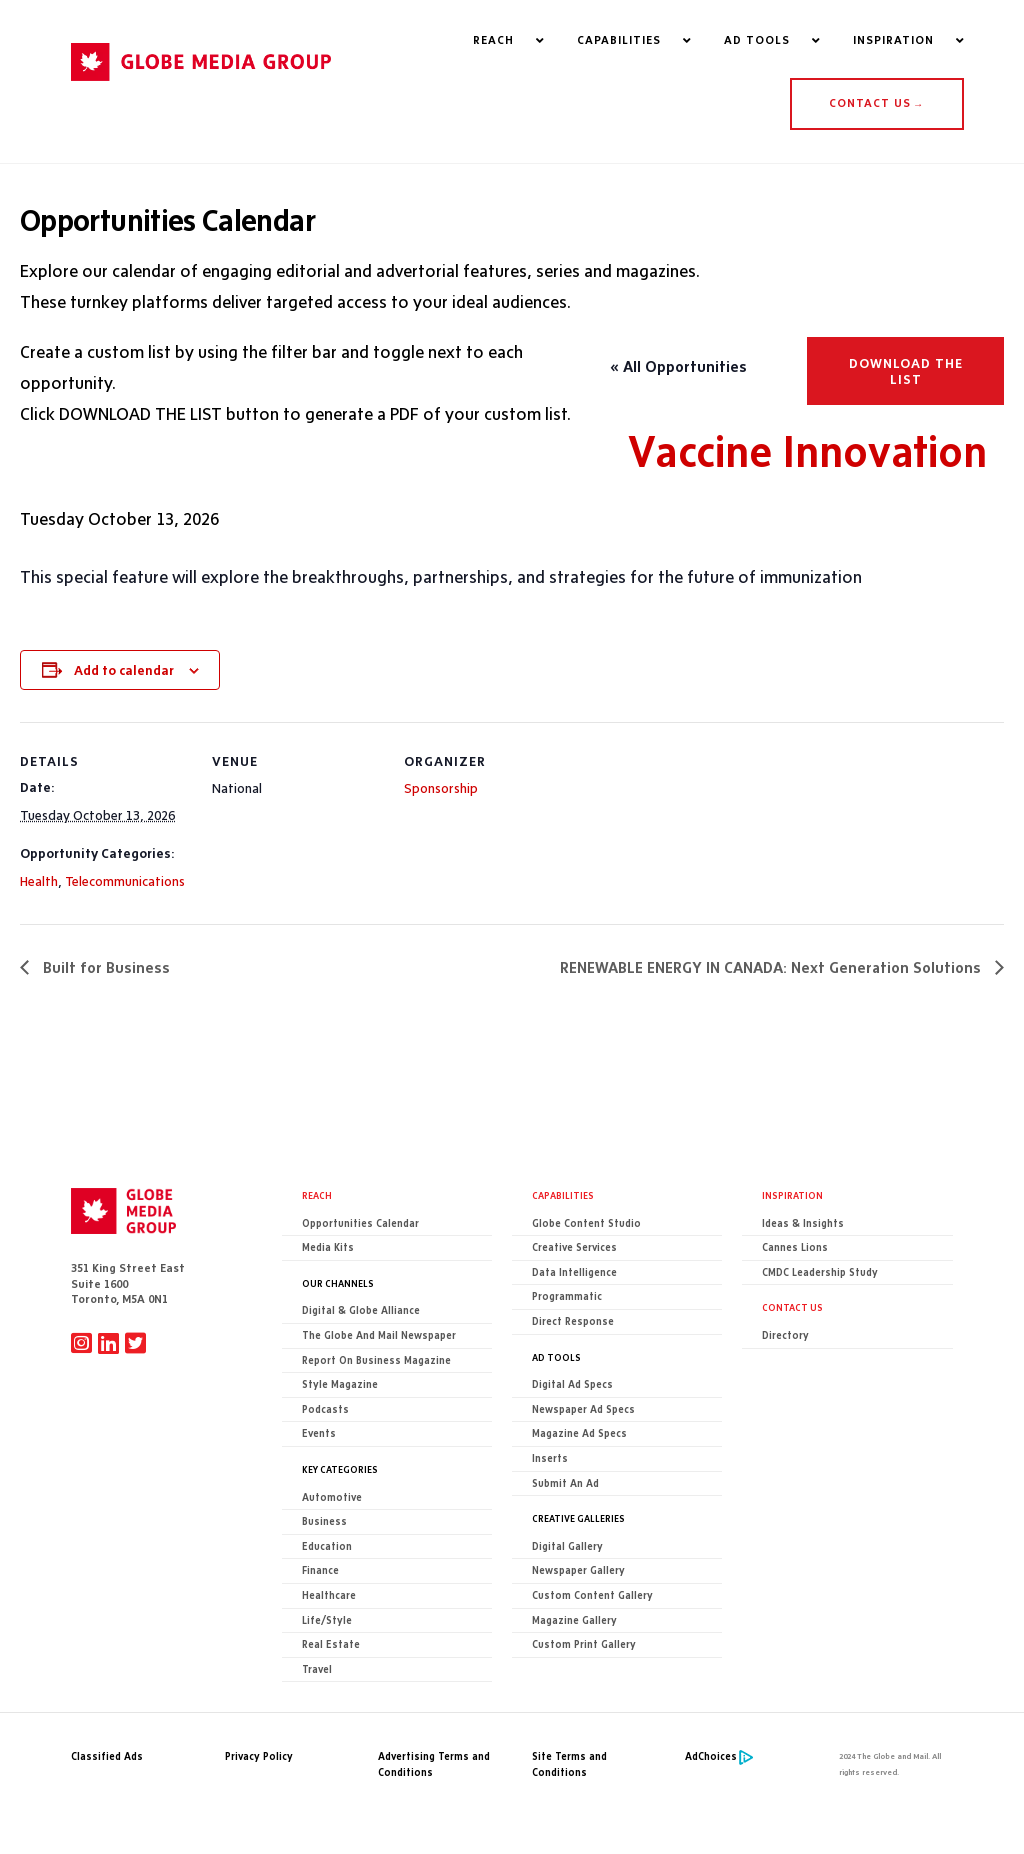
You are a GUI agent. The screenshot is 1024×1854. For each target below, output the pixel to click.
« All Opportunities (678, 367)
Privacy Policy (259, 1757)
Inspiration (792, 1195)
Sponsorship (441, 789)
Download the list (906, 372)
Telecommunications (125, 881)
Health (39, 881)
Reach (317, 1195)
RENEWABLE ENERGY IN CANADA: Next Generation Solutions (772, 967)
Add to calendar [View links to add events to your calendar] (124, 670)
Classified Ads (107, 1757)
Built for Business (104, 967)
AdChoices (711, 1757)
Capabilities (563, 1195)
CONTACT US (876, 104)
